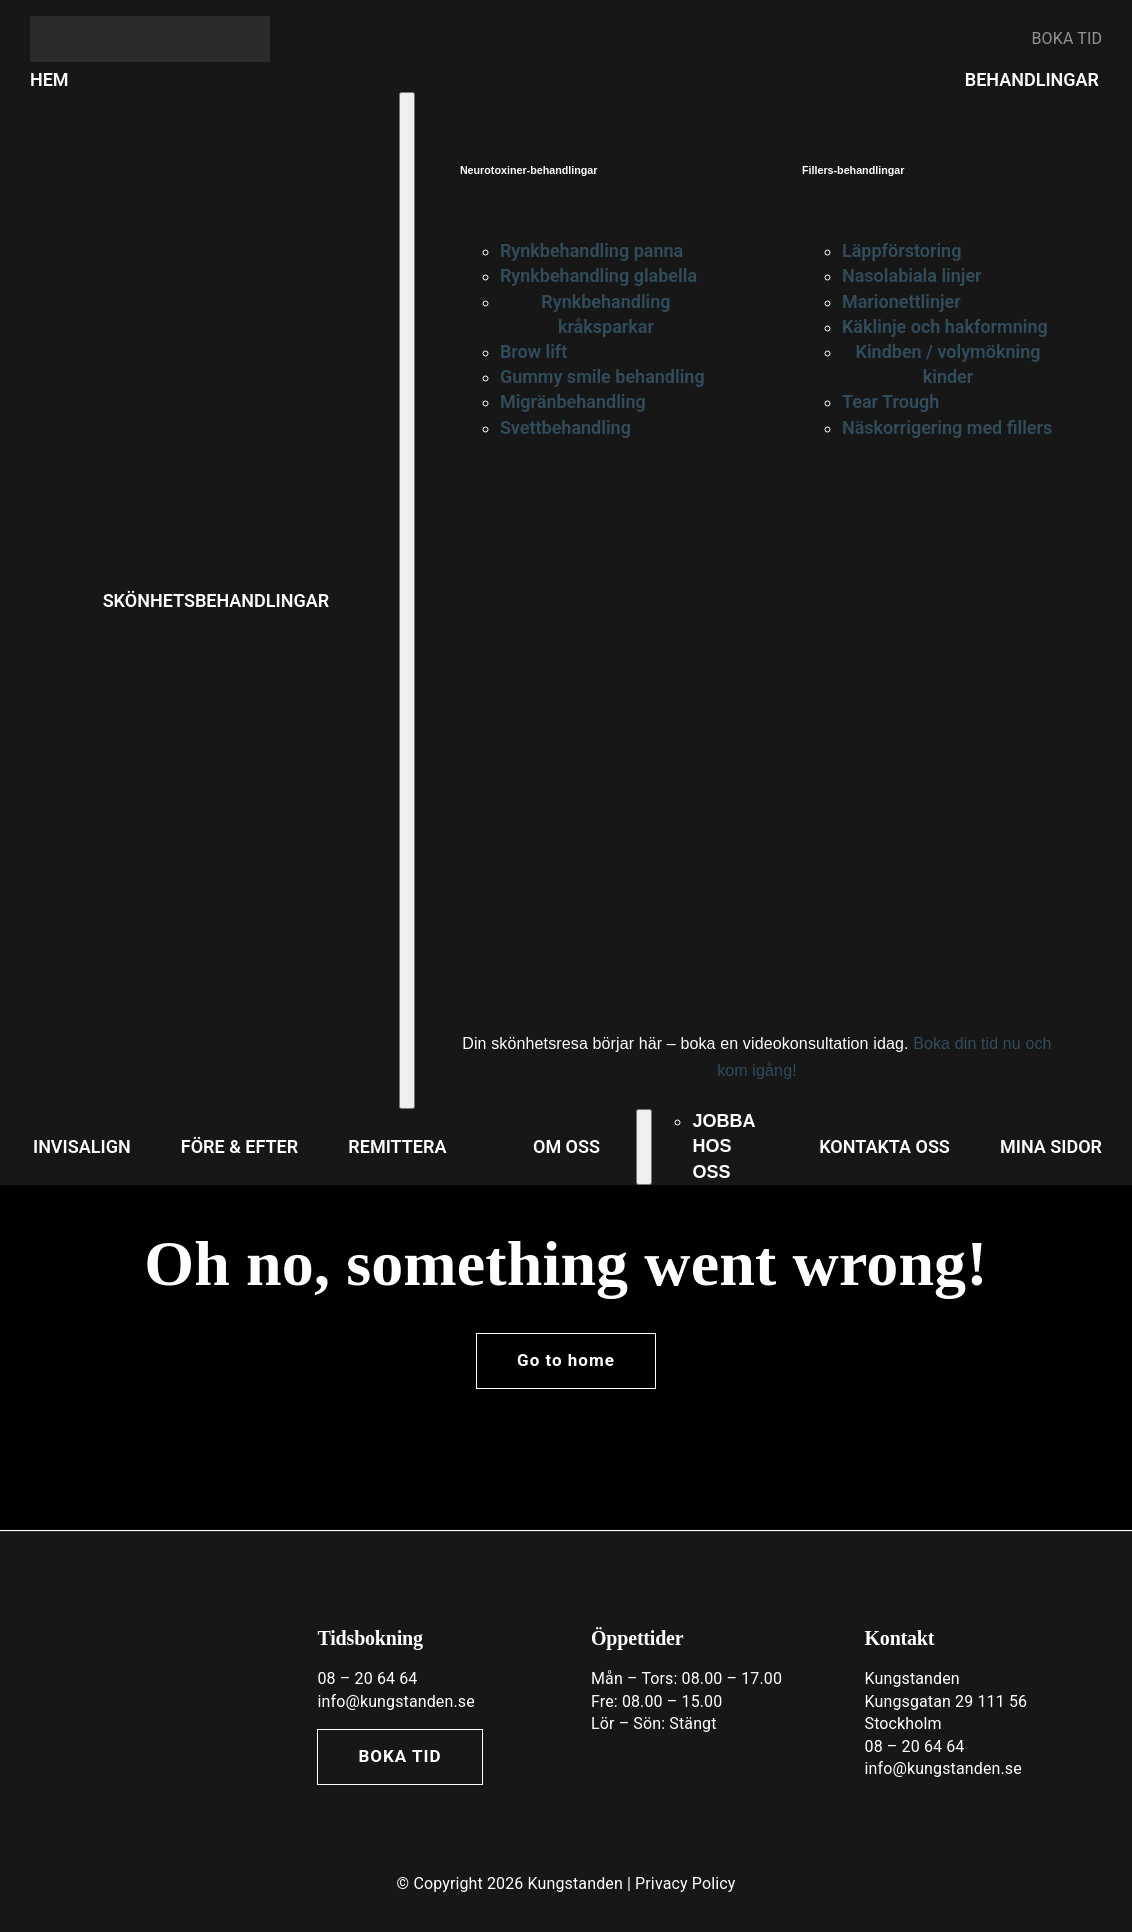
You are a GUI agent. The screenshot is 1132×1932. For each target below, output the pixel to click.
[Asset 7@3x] (144, 1621)
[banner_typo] (150, 23)
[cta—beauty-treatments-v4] (665, 514)
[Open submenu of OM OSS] (644, 1147)
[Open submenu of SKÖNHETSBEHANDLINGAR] (407, 600)
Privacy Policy (685, 1883)
